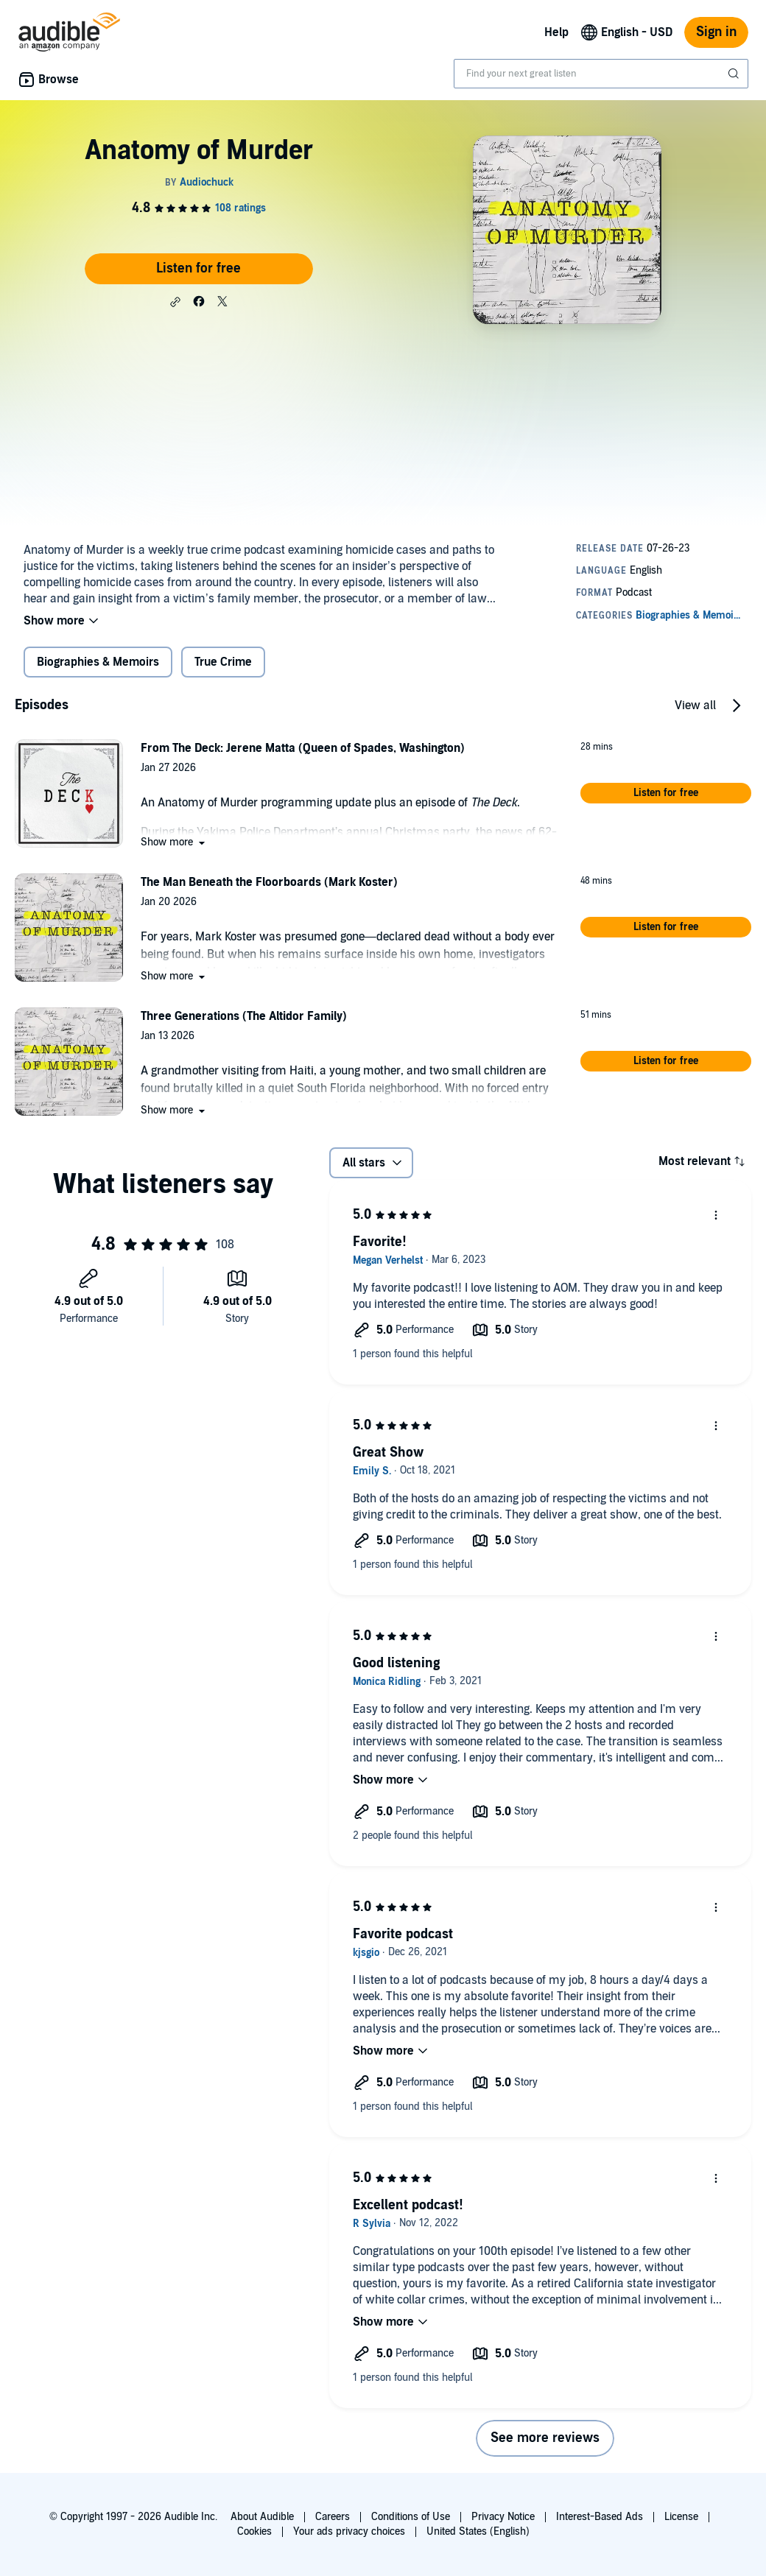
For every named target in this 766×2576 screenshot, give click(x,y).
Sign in (716, 32)
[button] (175, 302)
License (681, 2516)
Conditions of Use (410, 2516)
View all (695, 705)
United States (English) (478, 2531)
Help (556, 32)
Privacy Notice (503, 2516)
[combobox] (601, 73)
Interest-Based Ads (599, 2516)
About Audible (262, 2516)
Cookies (254, 2531)
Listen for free (198, 268)
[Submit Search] (735, 73)
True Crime (223, 662)
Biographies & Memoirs (98, 662)
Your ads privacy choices (349, 2531)
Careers (332, 2516)
